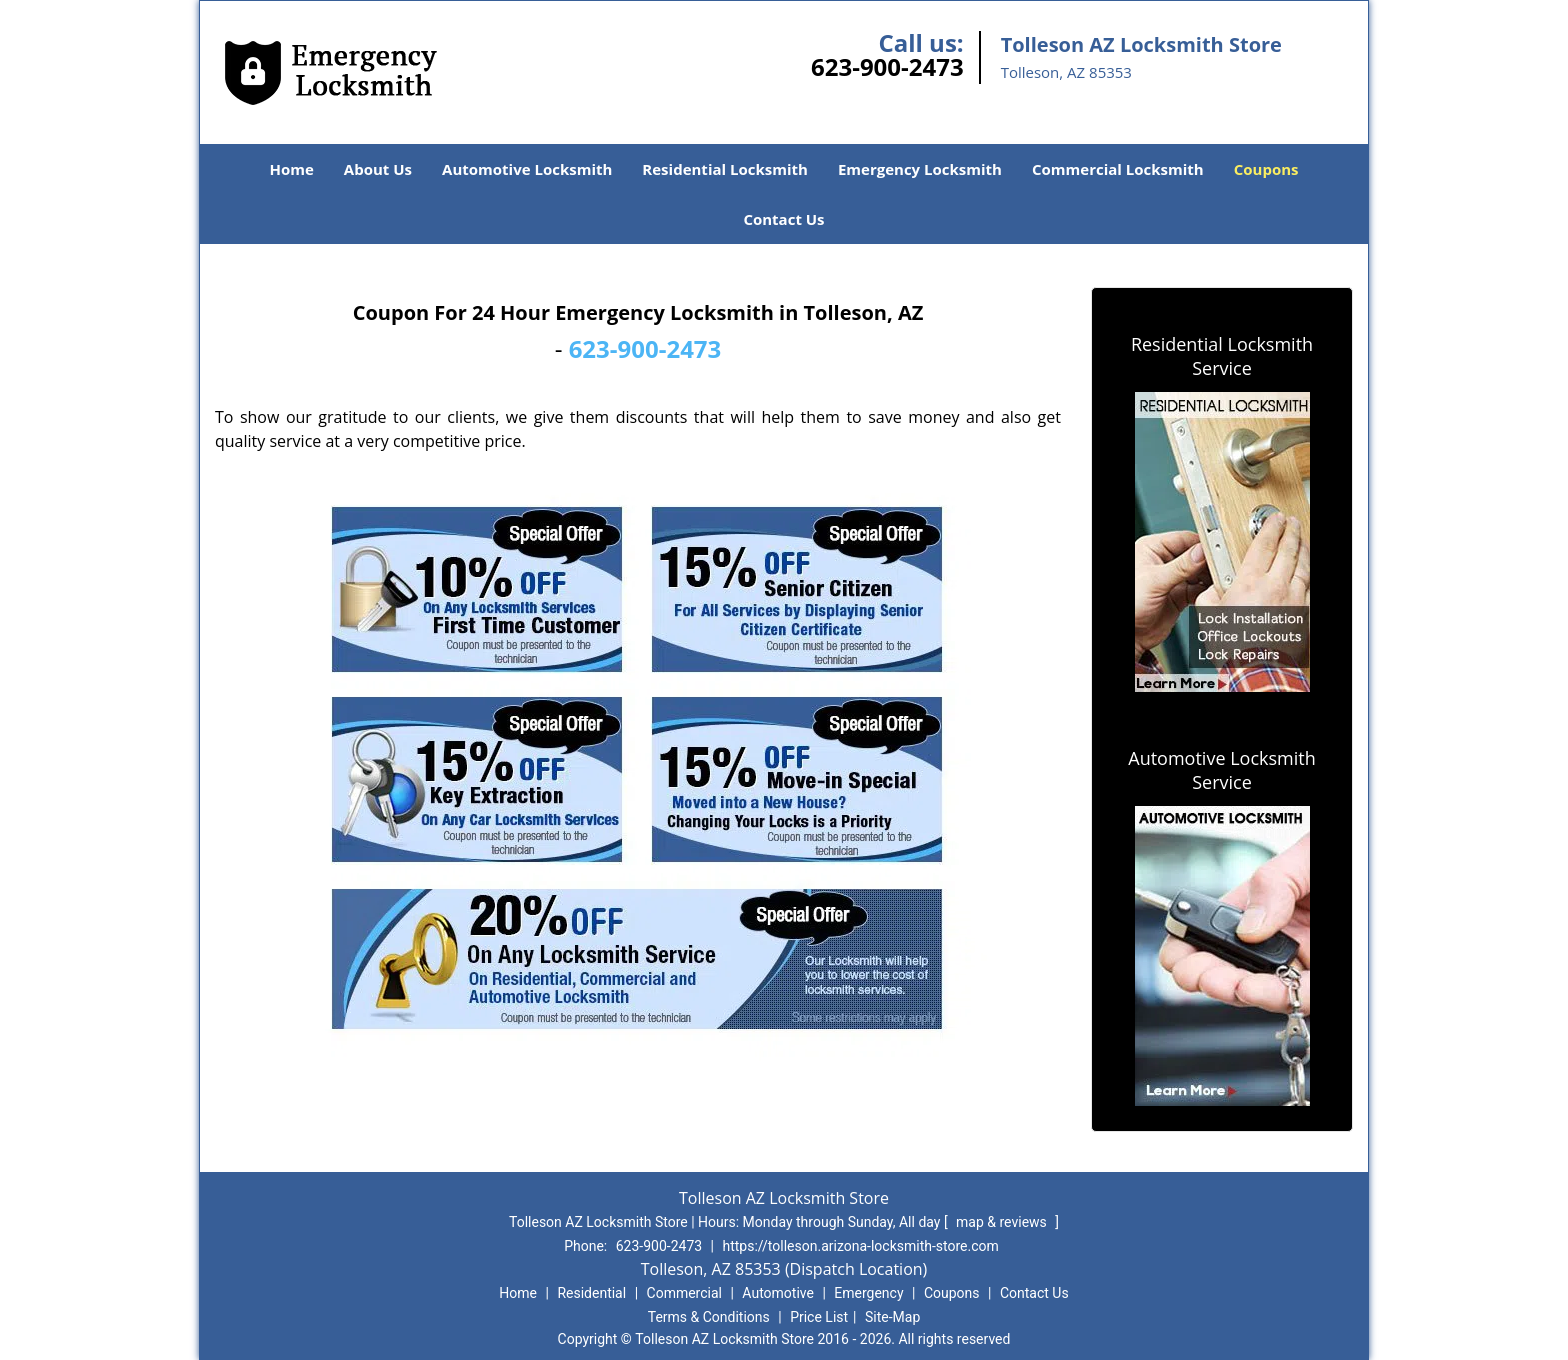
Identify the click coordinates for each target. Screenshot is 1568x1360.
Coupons (1266, 169)
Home (291, 169)
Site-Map (892, 1317)
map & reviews (1003, 1222)
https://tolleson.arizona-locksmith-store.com (861, 1246)
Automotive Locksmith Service (1221, 770)
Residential (591, 1293)
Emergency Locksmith (920, 169)
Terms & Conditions (709, 1317)
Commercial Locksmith (1118, 169)
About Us (378, 169)
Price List (819, 1317)
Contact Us (783, 219)
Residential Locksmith (725, 169)
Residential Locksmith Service (1222, 356)
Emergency (868, 1293)
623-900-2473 (887, 66)
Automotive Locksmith (527, 169)
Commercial (684, 1293)
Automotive (778, 1293)
